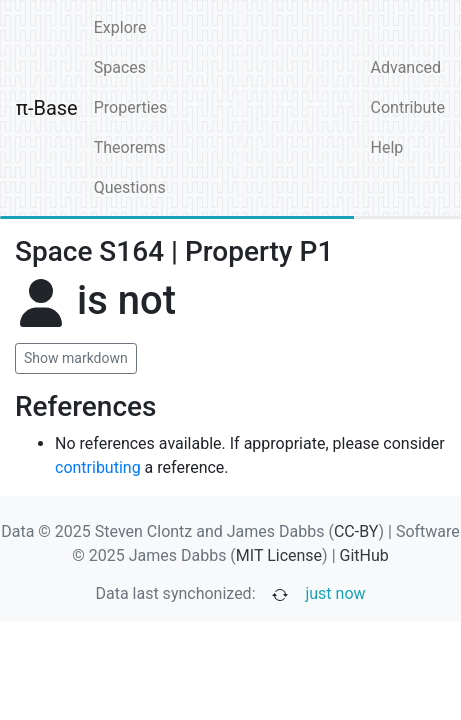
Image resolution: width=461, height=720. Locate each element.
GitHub (364, 555)
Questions (130, 187)
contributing (98, 467)
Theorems (130, 147)
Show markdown (76, 358)
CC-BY (356, 531)
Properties (131, 107)
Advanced (406, 67)
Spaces (120, 67)
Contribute (408, 107)
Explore (120, 27)
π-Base (47, 108)
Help (387, 147)
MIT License (279, 555)
